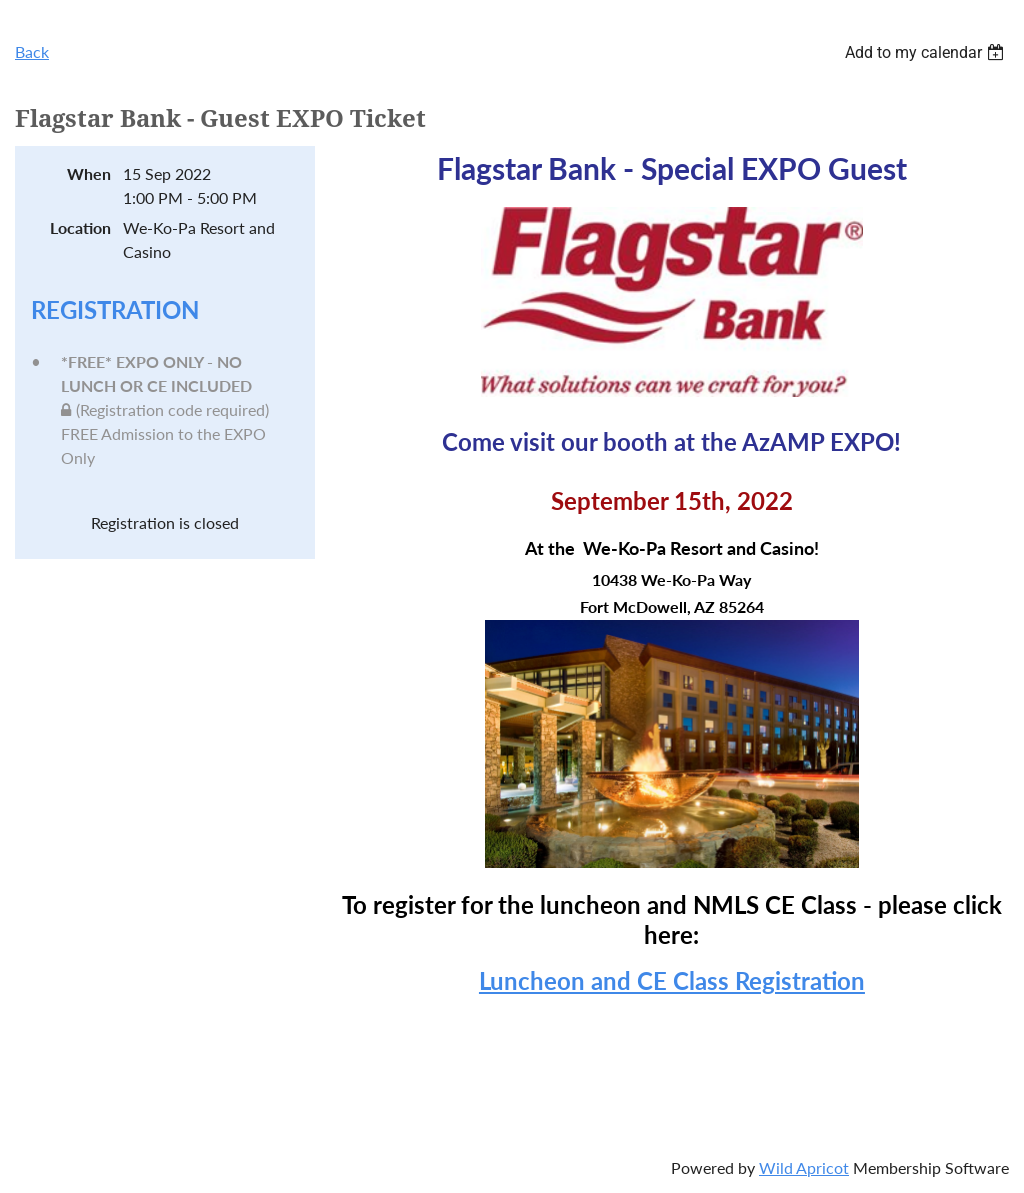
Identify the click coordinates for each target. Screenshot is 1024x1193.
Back (32, 51)
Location (80, 227)
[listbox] (927, 52)
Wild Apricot (804, 1167)
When (89, 173)
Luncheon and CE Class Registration (672, 980)
